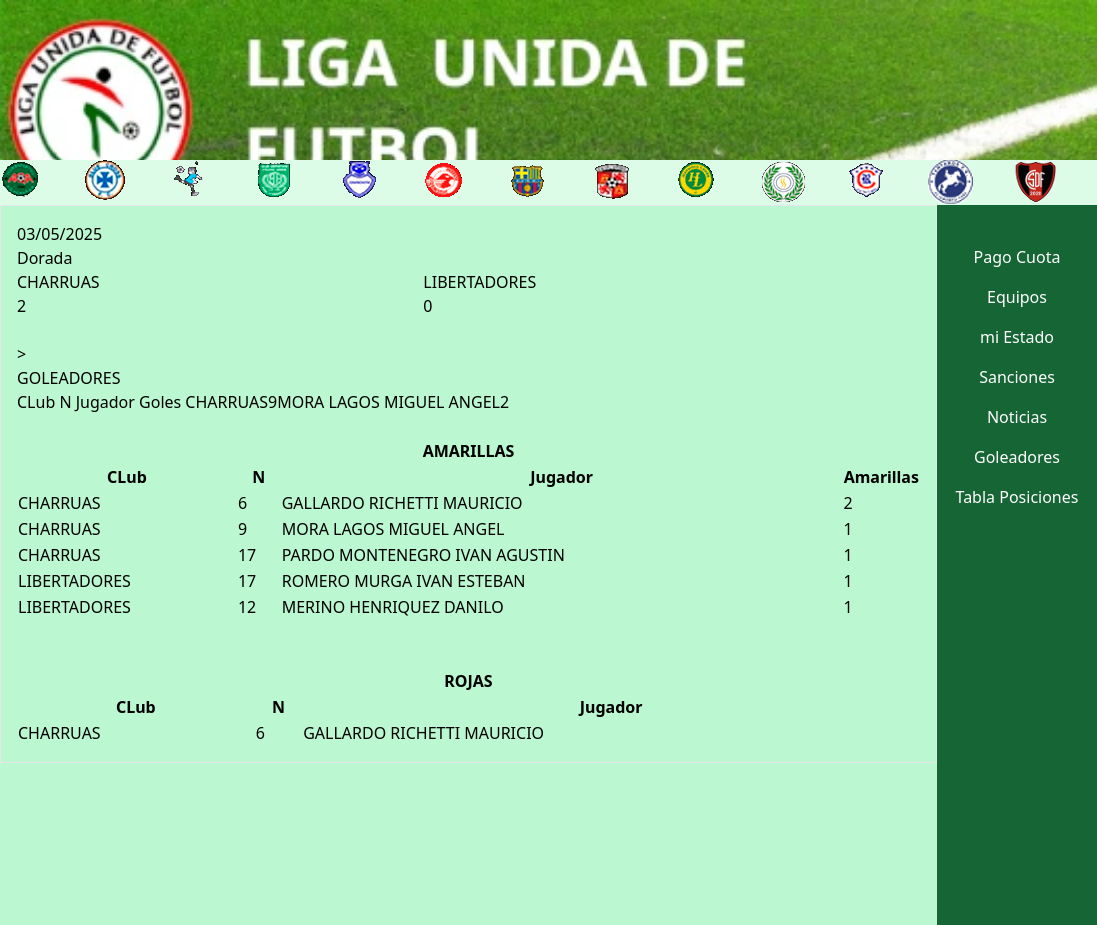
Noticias (1017, 417)
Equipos (1017, 297)
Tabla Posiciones (1017, 497)
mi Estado (1017, 337)
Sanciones (1017, 377)
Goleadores (1017, 457)
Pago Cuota (1017, 257)
